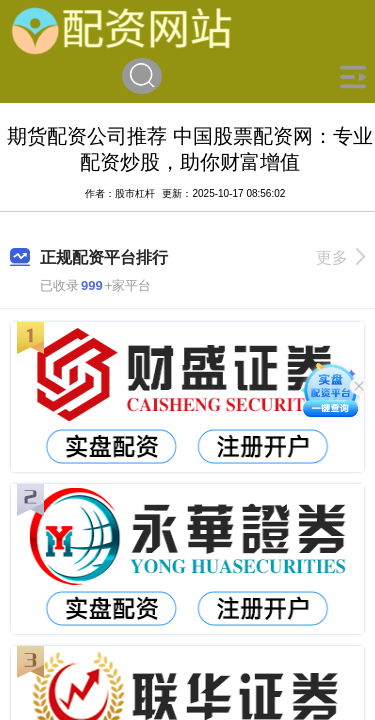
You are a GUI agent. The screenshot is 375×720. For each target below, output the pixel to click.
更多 (340, 257)
